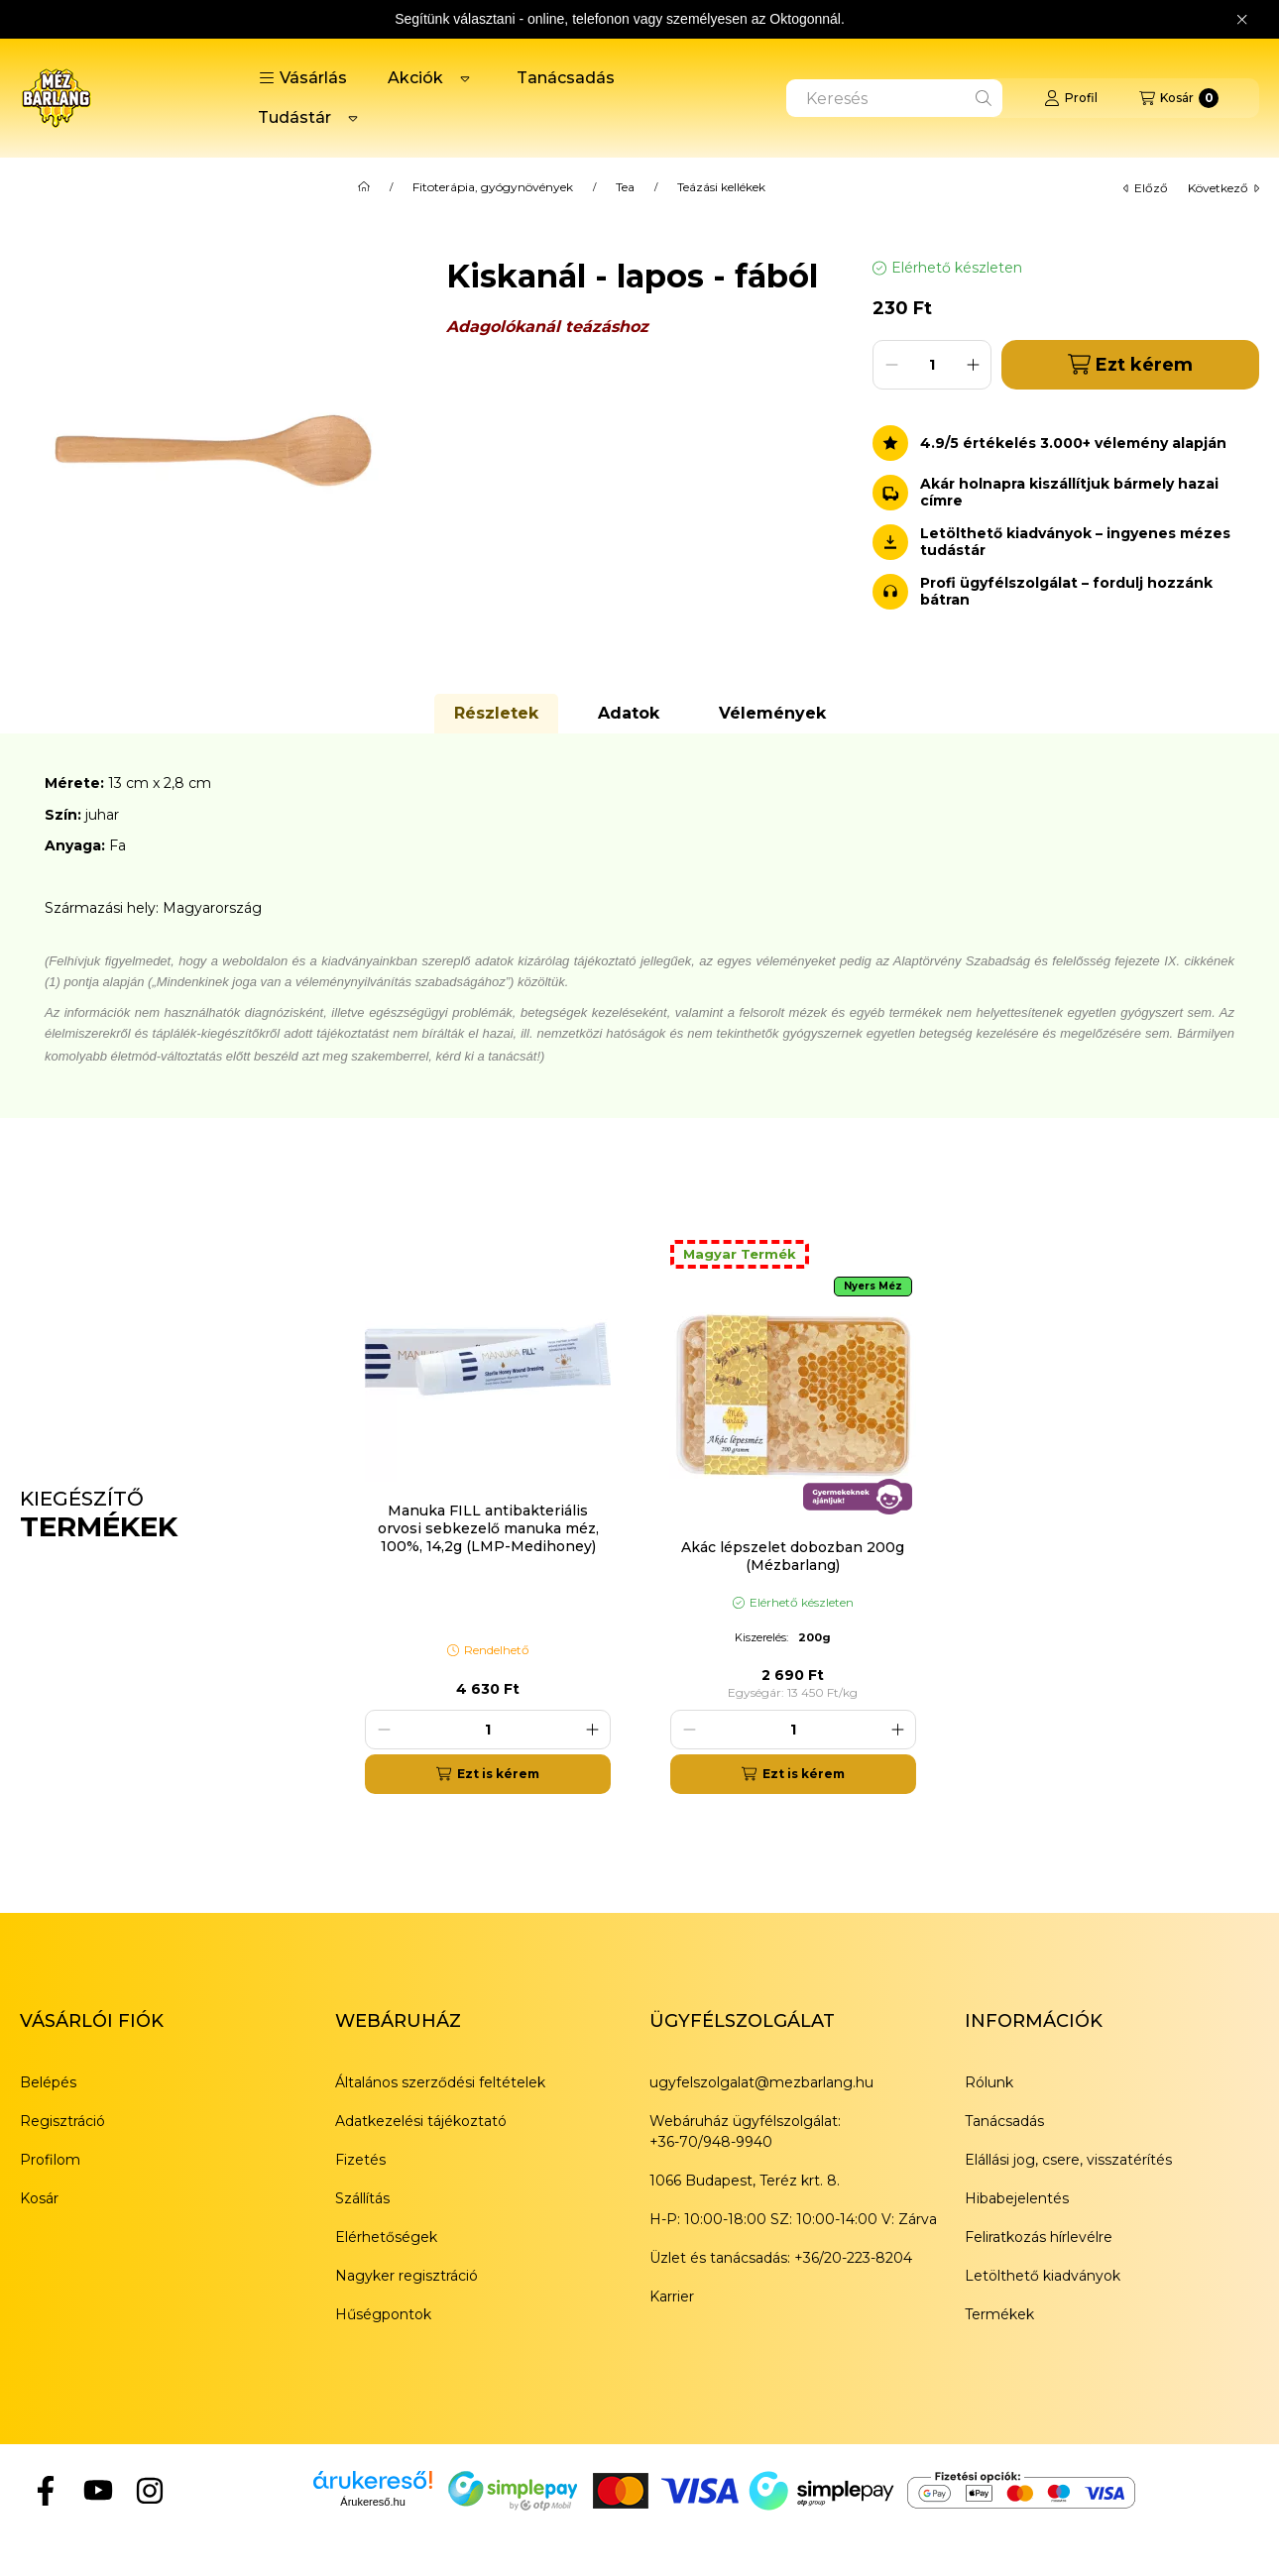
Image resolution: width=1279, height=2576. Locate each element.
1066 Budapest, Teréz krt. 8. (744, 2180)
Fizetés (360, 2160)
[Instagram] (149, 2490)
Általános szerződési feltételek (440, 2082)
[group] (802, 1515)
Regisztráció (62, 2121)
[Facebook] (45, 2490)
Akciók (415, 77)
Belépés (48, 2082)
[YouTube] (97, 2490)
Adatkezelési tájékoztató (421, 2121)
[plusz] (973, 365)
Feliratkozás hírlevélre (1038, 2237)
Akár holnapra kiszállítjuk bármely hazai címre (1069, 492)
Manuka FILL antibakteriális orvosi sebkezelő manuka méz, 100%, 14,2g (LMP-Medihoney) (488, 1528)
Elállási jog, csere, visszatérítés (1068, 2160)
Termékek (999, 2314)
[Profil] (1071, 98)
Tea (625, 187)
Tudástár (294, 117)
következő (1223, 187)
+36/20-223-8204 (853, 2258)
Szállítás (362, 2198)
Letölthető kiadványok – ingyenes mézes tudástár (1075, 542)
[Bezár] (1241, 20)
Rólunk (989, 2082)
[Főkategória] (364, 187)
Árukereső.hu (372, 2502)
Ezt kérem (1130, 364)
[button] (303, 78)
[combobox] (894, 98)
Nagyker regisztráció (406, 2276)
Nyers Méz (873, 1286)
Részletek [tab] (496, 713)
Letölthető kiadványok (1042, 2276)
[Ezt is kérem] (488, 1774)
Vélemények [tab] (772, 713)
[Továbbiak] (465, 78)
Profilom (50, 2160)
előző (1145, 187)
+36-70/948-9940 (710, 2142)
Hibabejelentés (1017, 2198)
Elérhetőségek (386, 2237)
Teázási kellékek (721, 187)
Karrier (671, 2296)
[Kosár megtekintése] (1179, 98)
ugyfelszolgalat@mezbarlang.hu (761, 2082)
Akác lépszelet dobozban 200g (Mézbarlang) (792, 1556)
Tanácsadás (566, 77)
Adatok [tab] (628, 713)
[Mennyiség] (932, 365)
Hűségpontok (383, 2314)
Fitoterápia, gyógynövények (492, 187)
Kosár (39, 2198)
